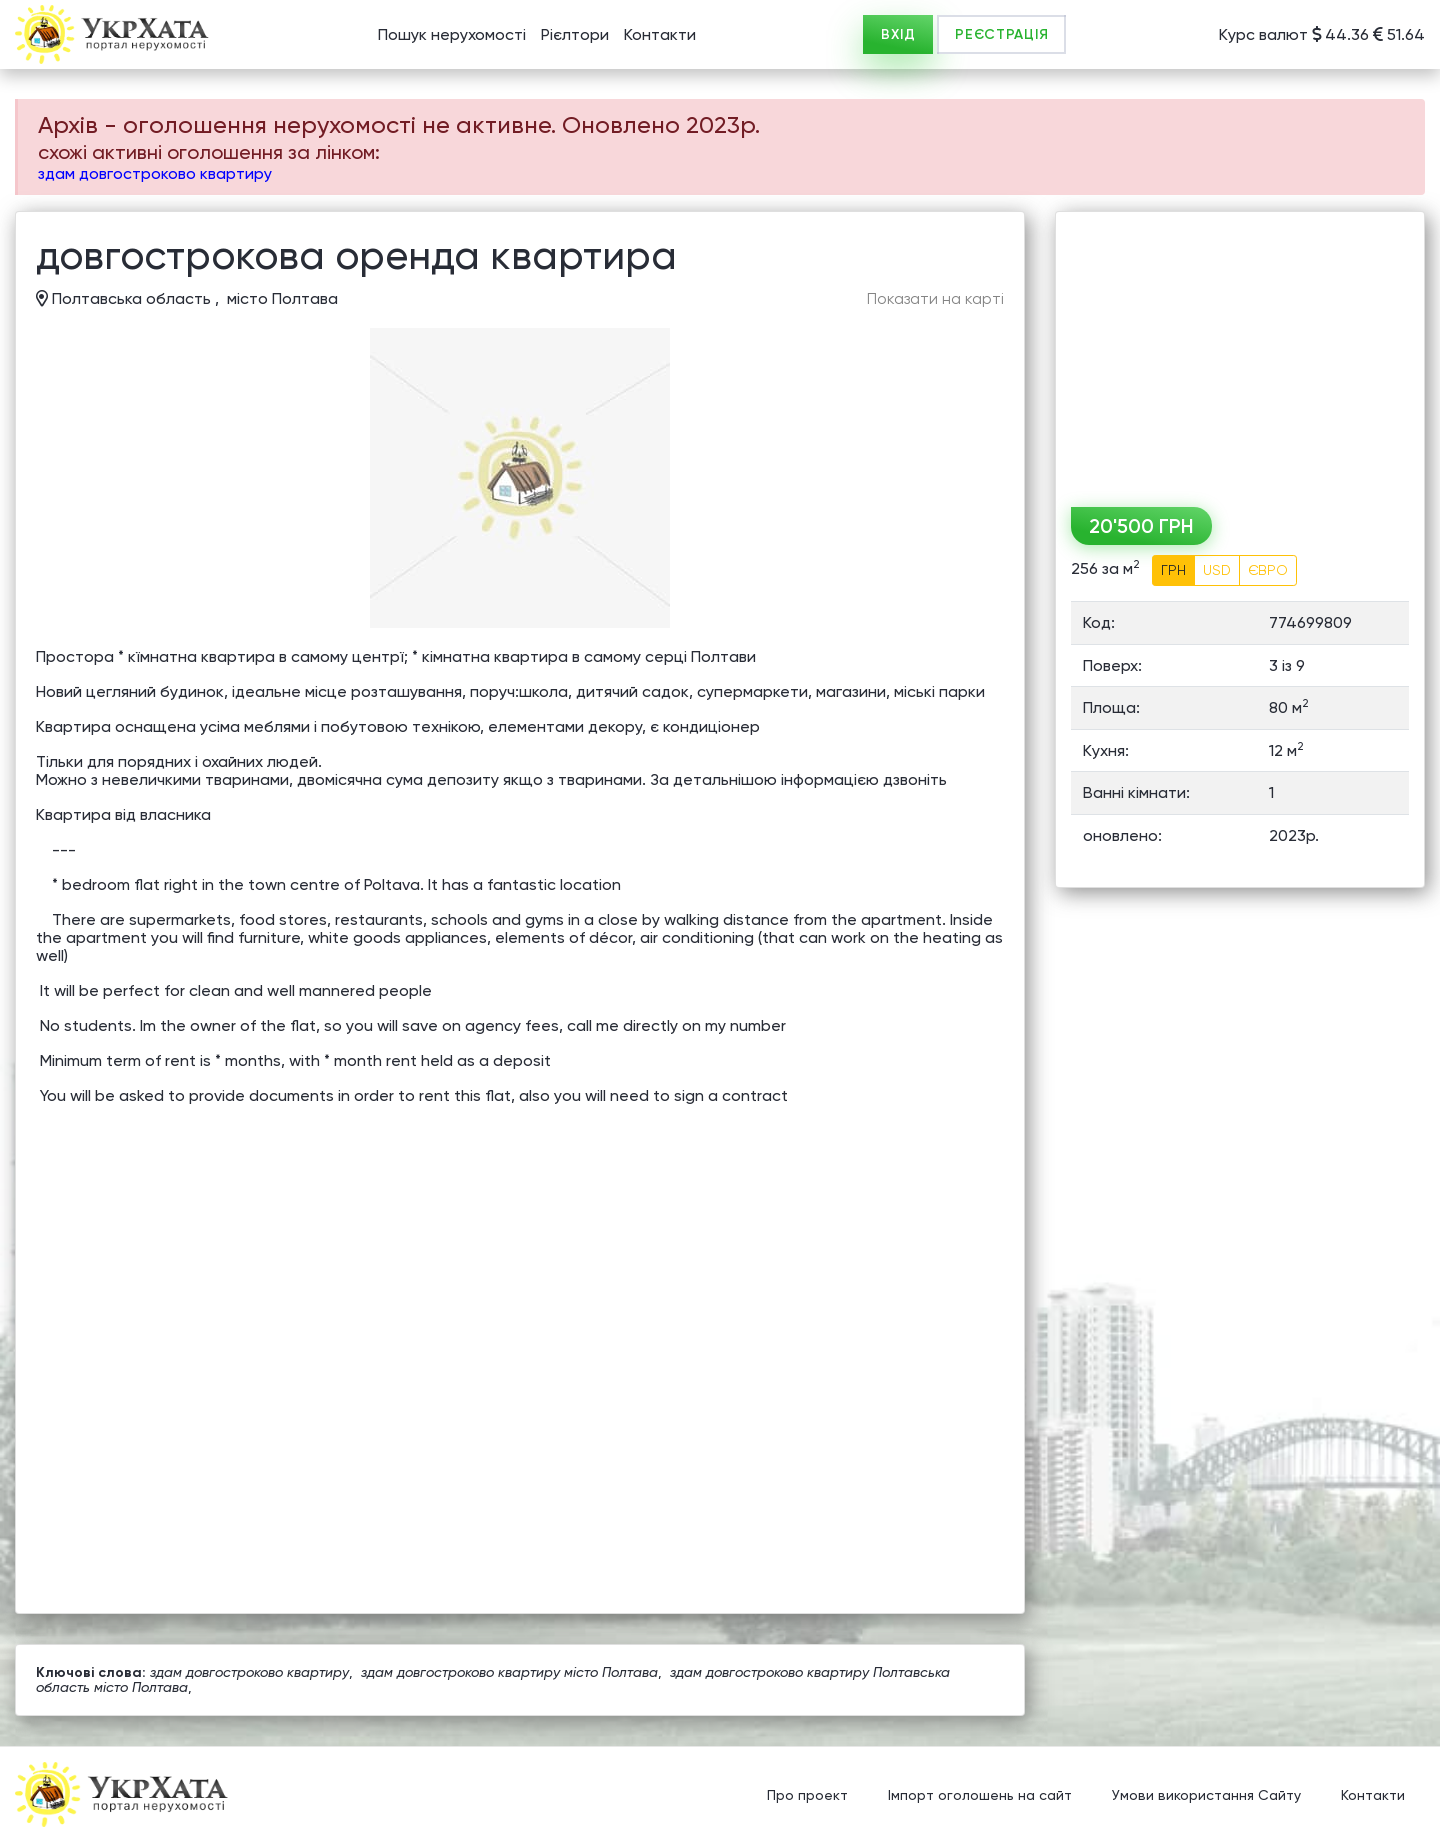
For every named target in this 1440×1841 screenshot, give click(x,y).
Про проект (807, 1796)
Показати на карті (935, 299)
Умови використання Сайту (1206, 1796)
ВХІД (898, 34)
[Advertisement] (1240, 352)
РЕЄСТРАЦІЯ (1001, 34)
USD (1217, 570)
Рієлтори (575, 34)
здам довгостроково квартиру (155, 173)
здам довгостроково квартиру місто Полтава (509, 1672)
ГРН (1173, 570)
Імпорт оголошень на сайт (980, 1796)
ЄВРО (1268, 570)
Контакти (660, 34)
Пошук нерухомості (452, 34)
